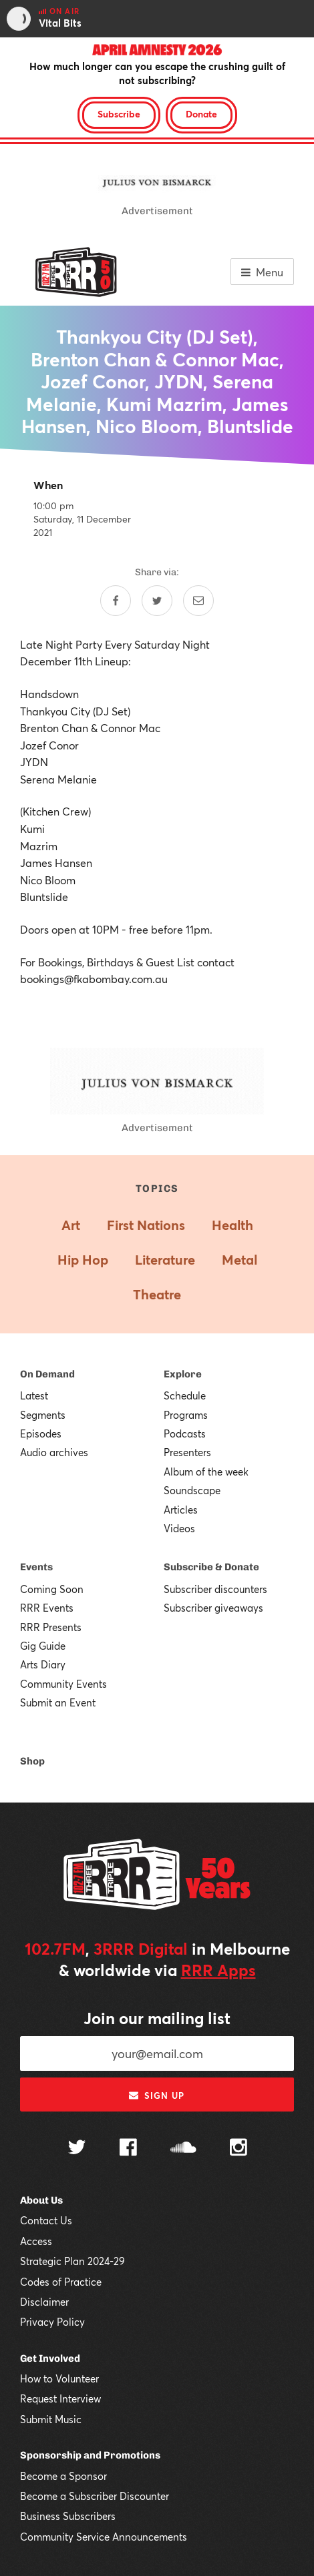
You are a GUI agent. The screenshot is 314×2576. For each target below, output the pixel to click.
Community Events (63, 1683)
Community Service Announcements (103, 2536)
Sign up (156, 2095)
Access (36, 2241)
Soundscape (192, 1490)
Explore (183, 1374)
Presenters (187, 1452)
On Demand (47, 1374)
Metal (239, 1260)
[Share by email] (198, 600)
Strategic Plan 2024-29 (72, 2261)
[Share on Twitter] (157, 600)
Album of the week (206, 1471)
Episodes (40, 1433)
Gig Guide (42, 1645)
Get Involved (50, 2358)
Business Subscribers (68, 2516)
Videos (179, 1528)
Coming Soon (52, 1589)
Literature (165, 1260)
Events (36, 1567)
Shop (32, 1761)
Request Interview (60, 2398)
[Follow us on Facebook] (128, 2149)
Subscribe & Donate (211, 1567)
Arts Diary (42, 1664)
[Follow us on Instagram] (238, 2149)
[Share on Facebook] (115, 600)
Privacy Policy (52, 2321)
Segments (42, 1414)
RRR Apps (218, 1970)
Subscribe (119, 113)
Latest (34, 1395)
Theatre (157, 1294)
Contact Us (46, 2220)
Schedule (185, 1395)
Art (70, 1225)
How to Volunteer (59, 2378)
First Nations (146, 1225)
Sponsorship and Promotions (90, 2455)
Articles (181, 1509)
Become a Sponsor (63, 2476)
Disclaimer (44, 2301)
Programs (186, 1414)
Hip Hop (82, 1260)
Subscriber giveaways (213, 1607)
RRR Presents (51, 1627)
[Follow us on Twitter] (76, 2149)
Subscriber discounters (215, 1589)
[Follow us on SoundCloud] (183, 2148)
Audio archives (54, 1452)
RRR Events (46, 1607)
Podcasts (185, 1433)
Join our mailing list (157, 2018)
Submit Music (51, 2419)
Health (232, 1225)
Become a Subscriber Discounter (94, 2496)
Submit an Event (58, 1702)
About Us (41, 2200)
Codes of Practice (61, 2281)
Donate (201, 113)
